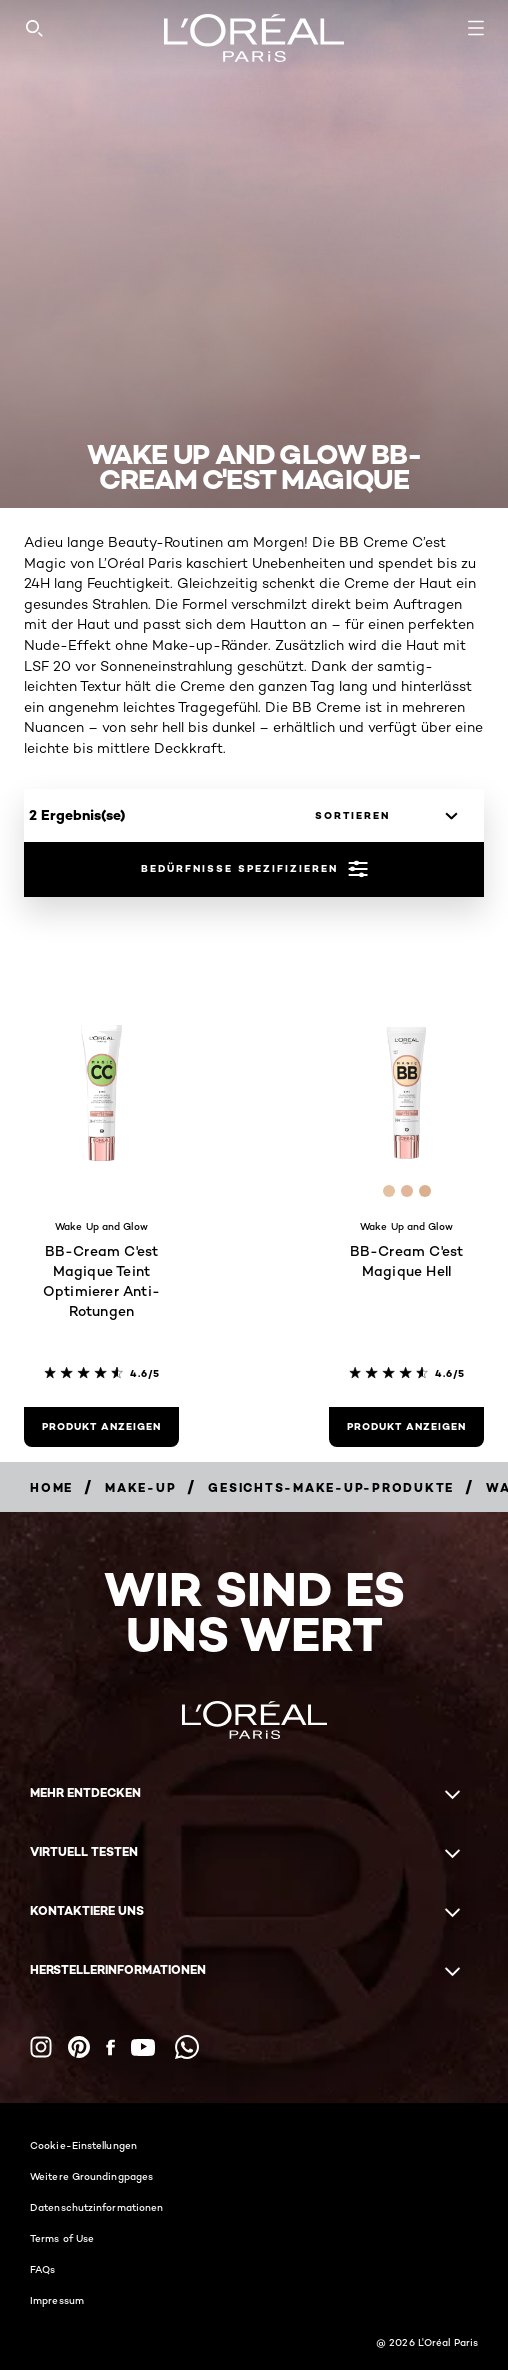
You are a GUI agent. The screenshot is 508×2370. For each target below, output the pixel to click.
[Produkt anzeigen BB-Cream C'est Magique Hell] (406, 1427)
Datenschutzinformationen (96, 2207)
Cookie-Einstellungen (83, 2145)
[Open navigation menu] (476, 28)
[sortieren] (381, 816)
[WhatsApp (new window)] (187, 2047)
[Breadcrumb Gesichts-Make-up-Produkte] (331, 1487)
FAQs (42, 2269)
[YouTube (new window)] (143, 2047)
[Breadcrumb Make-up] (140, 1487)
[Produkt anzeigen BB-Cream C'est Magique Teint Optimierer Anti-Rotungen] (101, 1427)
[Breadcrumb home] (51, 1487)
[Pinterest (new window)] (79, 2047)
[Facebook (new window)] (110, 2047)
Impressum (57, 2300)
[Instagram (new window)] (41, 2047)
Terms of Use (62, 2238)
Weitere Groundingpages (91, 2176)
